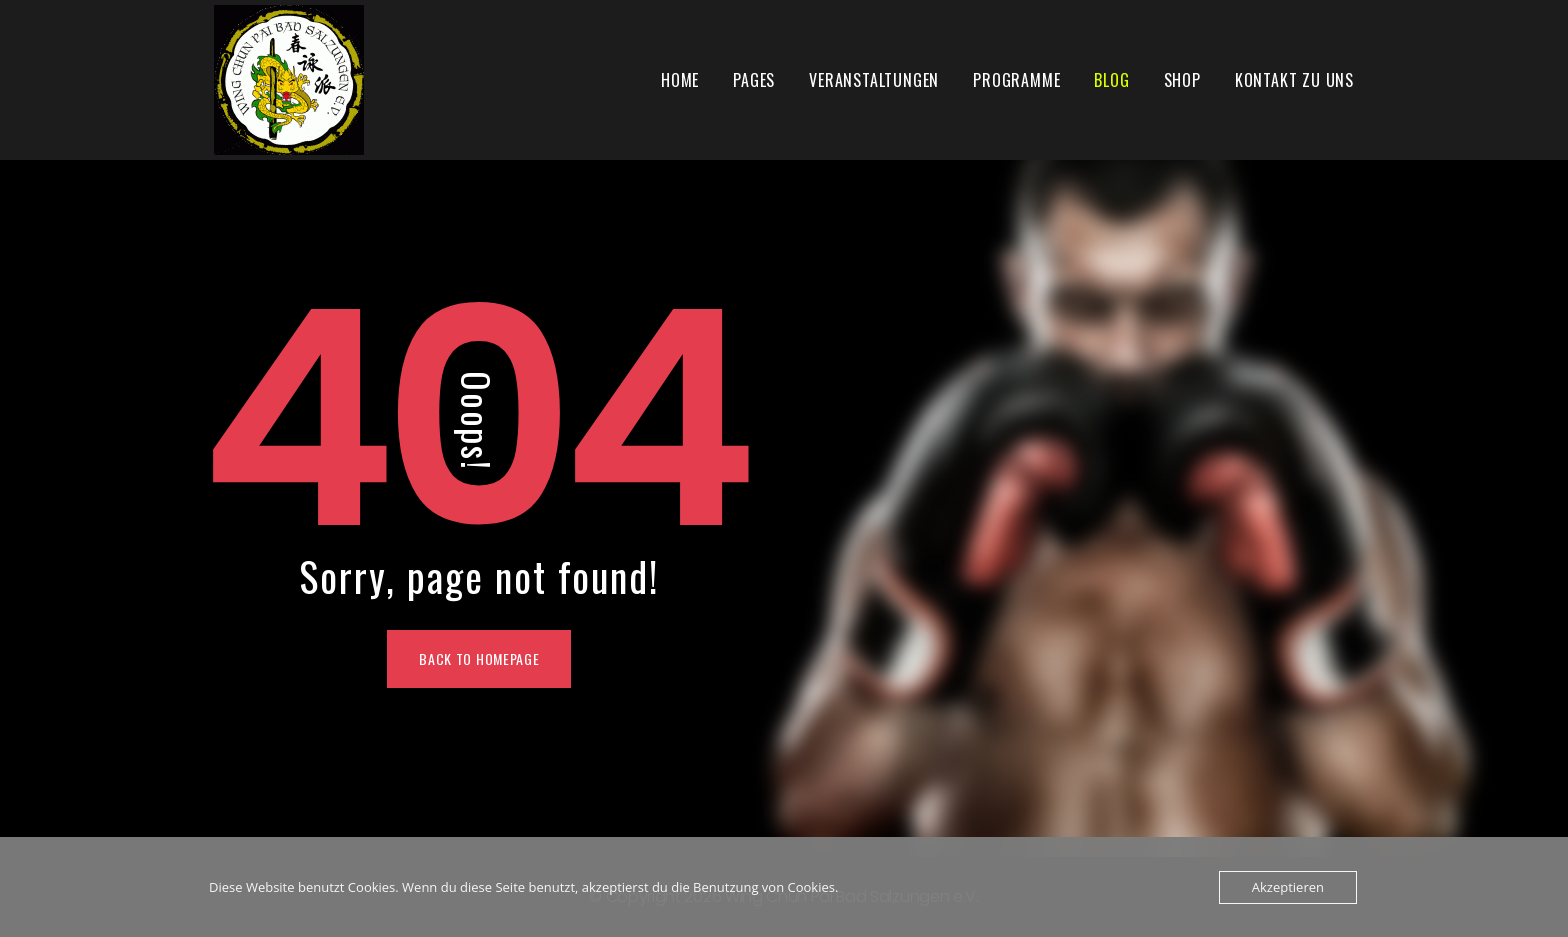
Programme (1016, 80)
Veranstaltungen (874, 80)
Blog (1111, 80)
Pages (754, 80)
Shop (1182, 80)
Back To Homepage (479, 658)
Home (680, 80)
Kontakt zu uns (1294, 80)
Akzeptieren (1288, 887)
